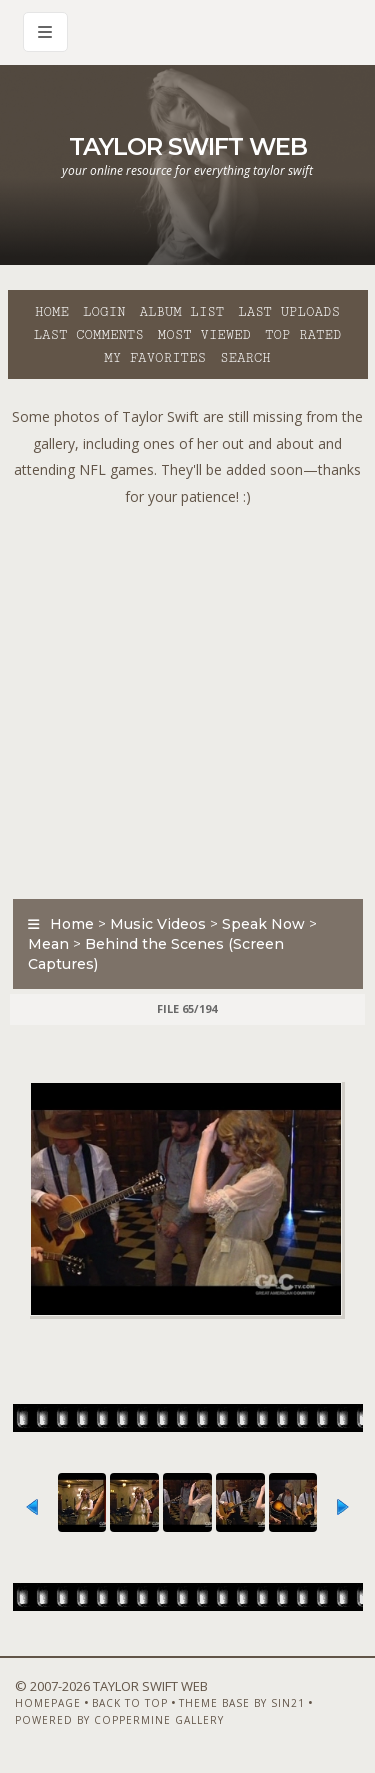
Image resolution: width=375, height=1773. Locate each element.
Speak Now (263, 924)
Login (104, 312)
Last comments (89, 335)
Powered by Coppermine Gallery (119, 1720)
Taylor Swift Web (188, 146)
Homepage (48, 1703)
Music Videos (158, 924)
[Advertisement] (187, 697)
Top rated (303, 335)
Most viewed (204, 335)
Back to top (130, 1703)
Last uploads (289, 312)
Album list (181, 312)
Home (52, 312)
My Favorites (155, 358)
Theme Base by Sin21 (242, 1703)
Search (245, 358)
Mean (48, 944)
